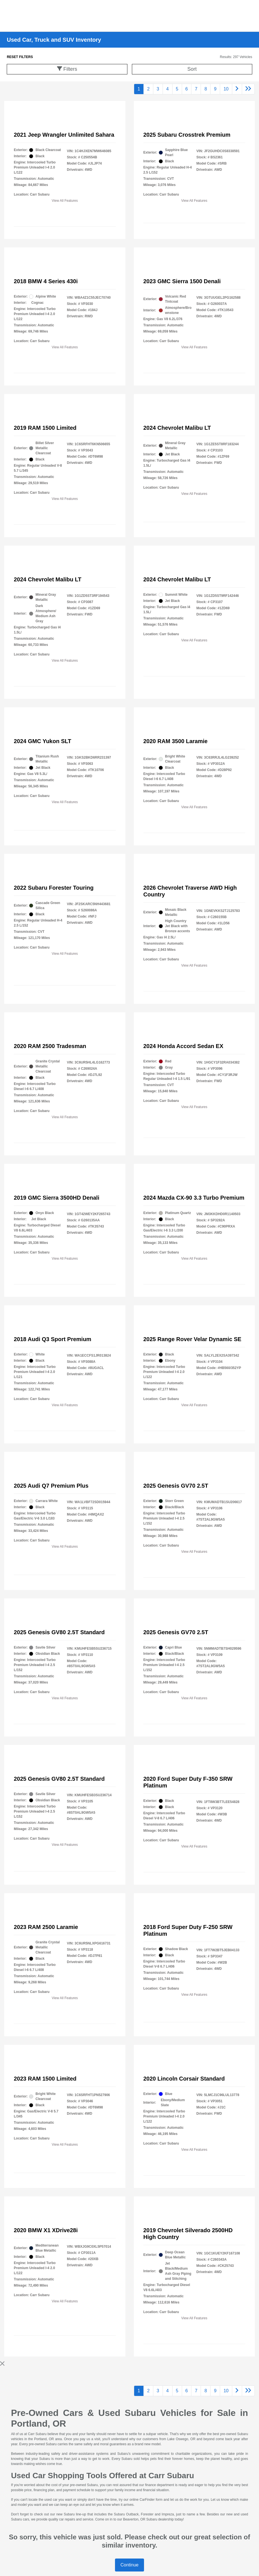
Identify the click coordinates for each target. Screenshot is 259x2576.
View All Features (65, 201)
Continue (129, 2564)
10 (226, 89)
